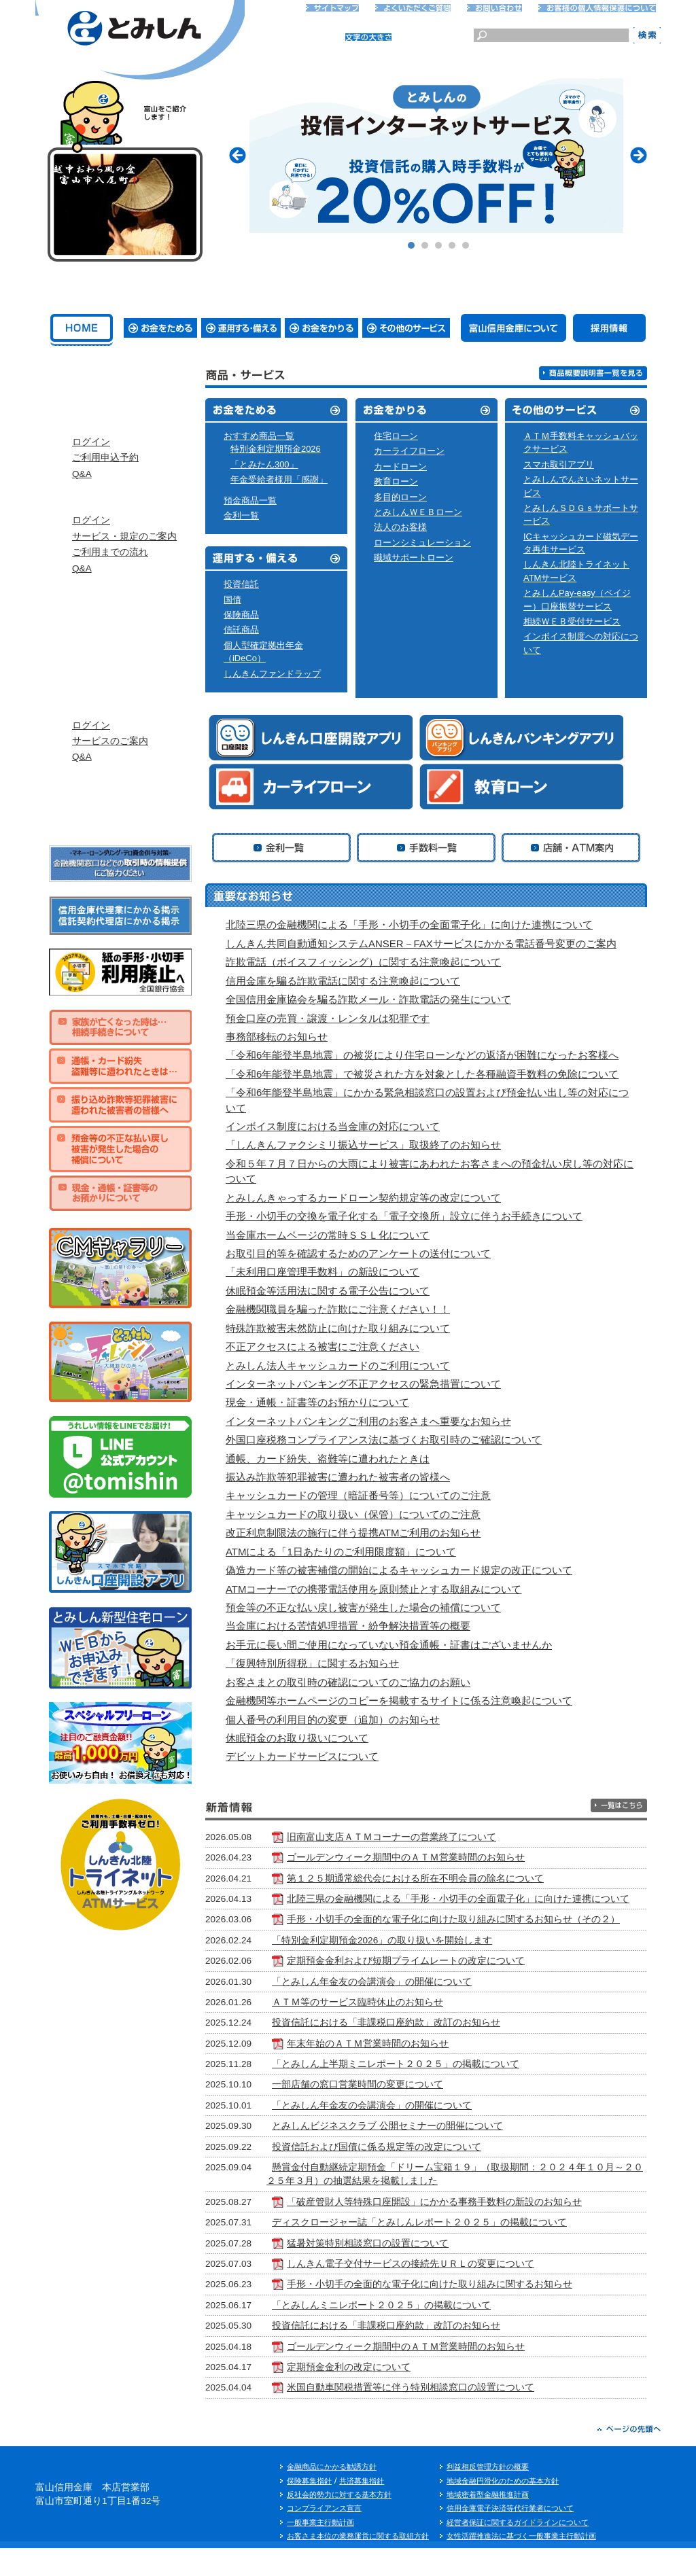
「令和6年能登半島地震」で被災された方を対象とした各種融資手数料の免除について (428, 1074)
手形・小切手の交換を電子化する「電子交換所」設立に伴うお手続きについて (410, 1216)
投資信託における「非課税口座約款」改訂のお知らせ (418, 2050)
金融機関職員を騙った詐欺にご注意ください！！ (338, 1309)
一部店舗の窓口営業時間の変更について (389, 2112)
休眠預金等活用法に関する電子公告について (328, 1290)
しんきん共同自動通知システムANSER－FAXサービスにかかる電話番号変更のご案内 (427, 943)
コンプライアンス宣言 (324, 2536)
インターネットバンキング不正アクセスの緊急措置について (369, 1384)
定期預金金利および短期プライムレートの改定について (438, 1988)
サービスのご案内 (110, 807)
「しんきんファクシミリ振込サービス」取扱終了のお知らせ (369, 1144)
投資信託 (241, 584)
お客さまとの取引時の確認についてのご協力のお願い (348, 1682)
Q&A (82, 500)
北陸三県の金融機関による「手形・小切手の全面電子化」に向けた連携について (415, 924)
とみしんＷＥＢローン (418, 512)
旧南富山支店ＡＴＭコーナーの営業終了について (423, 1837)
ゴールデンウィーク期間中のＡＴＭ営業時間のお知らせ (438, 1857)
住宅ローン (396, 436)
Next (638, 155)
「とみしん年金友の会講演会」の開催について (404, 2009)
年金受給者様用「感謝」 (279, 479)
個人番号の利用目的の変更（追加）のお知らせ (338, 1719)
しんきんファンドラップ (272, 674)
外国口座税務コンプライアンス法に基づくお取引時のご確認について (389, 1439)
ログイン (91, 468)
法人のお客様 (400, 527)
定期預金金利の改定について (380, 2395)
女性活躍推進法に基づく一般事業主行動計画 (521, 2564)
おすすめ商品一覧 (259, 436)
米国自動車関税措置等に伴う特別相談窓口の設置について (442, 2415)
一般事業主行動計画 (320, 2549)
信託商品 (241, 629)
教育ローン (396, 481)
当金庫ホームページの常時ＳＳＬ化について (333, 1235)
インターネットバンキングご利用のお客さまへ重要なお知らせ (374, 1421)
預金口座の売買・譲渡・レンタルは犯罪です (328, 1018)
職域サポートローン (413, 557)
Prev (237, 155)
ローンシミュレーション (422, 542)
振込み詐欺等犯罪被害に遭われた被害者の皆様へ (338, 1477)
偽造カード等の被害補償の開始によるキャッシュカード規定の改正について (399, 1570)
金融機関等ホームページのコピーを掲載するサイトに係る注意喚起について (399, 1700)
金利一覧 (241, 515)
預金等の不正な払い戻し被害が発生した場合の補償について (363, 1607)
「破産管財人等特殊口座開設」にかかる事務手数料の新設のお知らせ (466, 2230)
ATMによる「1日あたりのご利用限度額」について (341, 1551)
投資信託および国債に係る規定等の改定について (408, 2174)
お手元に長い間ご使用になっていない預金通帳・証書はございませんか (389, 1645)
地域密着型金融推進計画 (488, 2522)
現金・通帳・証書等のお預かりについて (317, 1402)
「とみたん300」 (264, 464)
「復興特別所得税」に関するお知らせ (312, 1663)
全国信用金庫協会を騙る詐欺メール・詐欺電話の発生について (368, 999)
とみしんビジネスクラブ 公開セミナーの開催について (419, 2154)
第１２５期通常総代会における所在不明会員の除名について (447, 1878)
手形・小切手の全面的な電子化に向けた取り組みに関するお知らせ (461, 2312)
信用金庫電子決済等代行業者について (510, 2536)
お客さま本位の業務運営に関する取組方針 (358, 2564)
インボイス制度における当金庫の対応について (338, 1126)
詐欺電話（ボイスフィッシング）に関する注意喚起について (369, 962)
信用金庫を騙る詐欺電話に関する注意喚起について (349, 981)
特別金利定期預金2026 (275, 449)
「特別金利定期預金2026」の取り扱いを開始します (414, 1968)
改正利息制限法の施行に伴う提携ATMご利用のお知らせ (353, 1532)
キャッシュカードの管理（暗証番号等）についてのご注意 (358, 1495)
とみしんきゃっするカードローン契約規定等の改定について (369, 1197)
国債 (232, 600)
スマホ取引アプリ (558, 464)
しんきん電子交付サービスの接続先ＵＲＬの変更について (442, 2292)
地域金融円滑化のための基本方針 (503, 2508)
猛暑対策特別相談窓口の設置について (400, 2270)
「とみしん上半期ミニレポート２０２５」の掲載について (427, 2092)
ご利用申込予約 (105, 484)
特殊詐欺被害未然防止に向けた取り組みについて (338, 1328)
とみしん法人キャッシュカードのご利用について (338, 1365)
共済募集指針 (361, 2508)
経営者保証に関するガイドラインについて (518, 2549)
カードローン (400, 466)
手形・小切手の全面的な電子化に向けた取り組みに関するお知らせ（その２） (449, 1940)
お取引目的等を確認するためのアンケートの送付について (364, 1253)
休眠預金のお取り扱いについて (303, 1738)
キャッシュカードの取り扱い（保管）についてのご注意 (353, 1514)
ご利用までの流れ (110, 592)
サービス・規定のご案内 (124, 576)
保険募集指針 (309, 2508)
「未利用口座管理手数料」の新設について (322, 1271)
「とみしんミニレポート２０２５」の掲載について (413, 2333)
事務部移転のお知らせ (282, 1036)
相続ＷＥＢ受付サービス (572, 621)
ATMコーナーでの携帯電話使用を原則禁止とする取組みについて (373, 1589)
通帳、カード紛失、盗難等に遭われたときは (328, 1458)
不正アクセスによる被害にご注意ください (322, 1346)
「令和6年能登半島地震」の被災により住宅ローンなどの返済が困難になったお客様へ (428, 1055)
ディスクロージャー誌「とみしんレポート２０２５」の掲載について (451, 2250)
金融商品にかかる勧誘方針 (332, 2494)
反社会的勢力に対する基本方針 (339, 2522)
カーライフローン (409, 451)
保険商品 (241, 615)
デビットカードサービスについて (302, 1756)
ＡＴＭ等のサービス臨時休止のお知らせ (389, 2030)
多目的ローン (400, 497)
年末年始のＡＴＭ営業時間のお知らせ (400, 2071)
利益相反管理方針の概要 (488, 2494)
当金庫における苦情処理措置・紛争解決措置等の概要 (348, 1625)
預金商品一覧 (250, 500)
